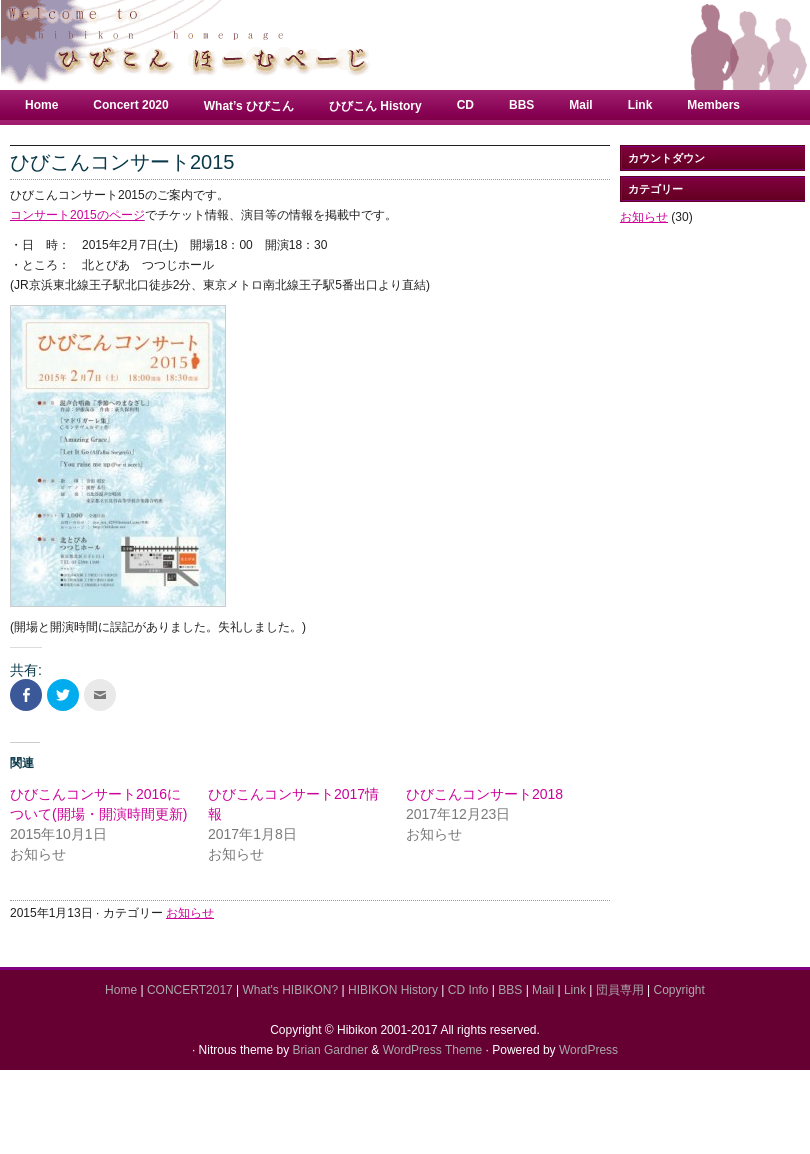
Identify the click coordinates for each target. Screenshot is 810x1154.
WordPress (588, 1050)
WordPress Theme (433, 1050)
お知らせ (190, 913)
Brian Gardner (330, 1050)
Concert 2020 (130, 105)
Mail (580, 105)
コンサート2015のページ (77, 215)
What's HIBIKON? (291, 990)
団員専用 (620, 990)
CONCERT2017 (190, 990)
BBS (521, 105)
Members (713, 105)
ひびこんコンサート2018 (484, 794)
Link (640, 105)
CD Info (468, 990)
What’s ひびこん (249, 106)
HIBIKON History (393, 990)
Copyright (679, 990)
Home (41, 105)
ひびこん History (375, 106)
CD (465, 105)
